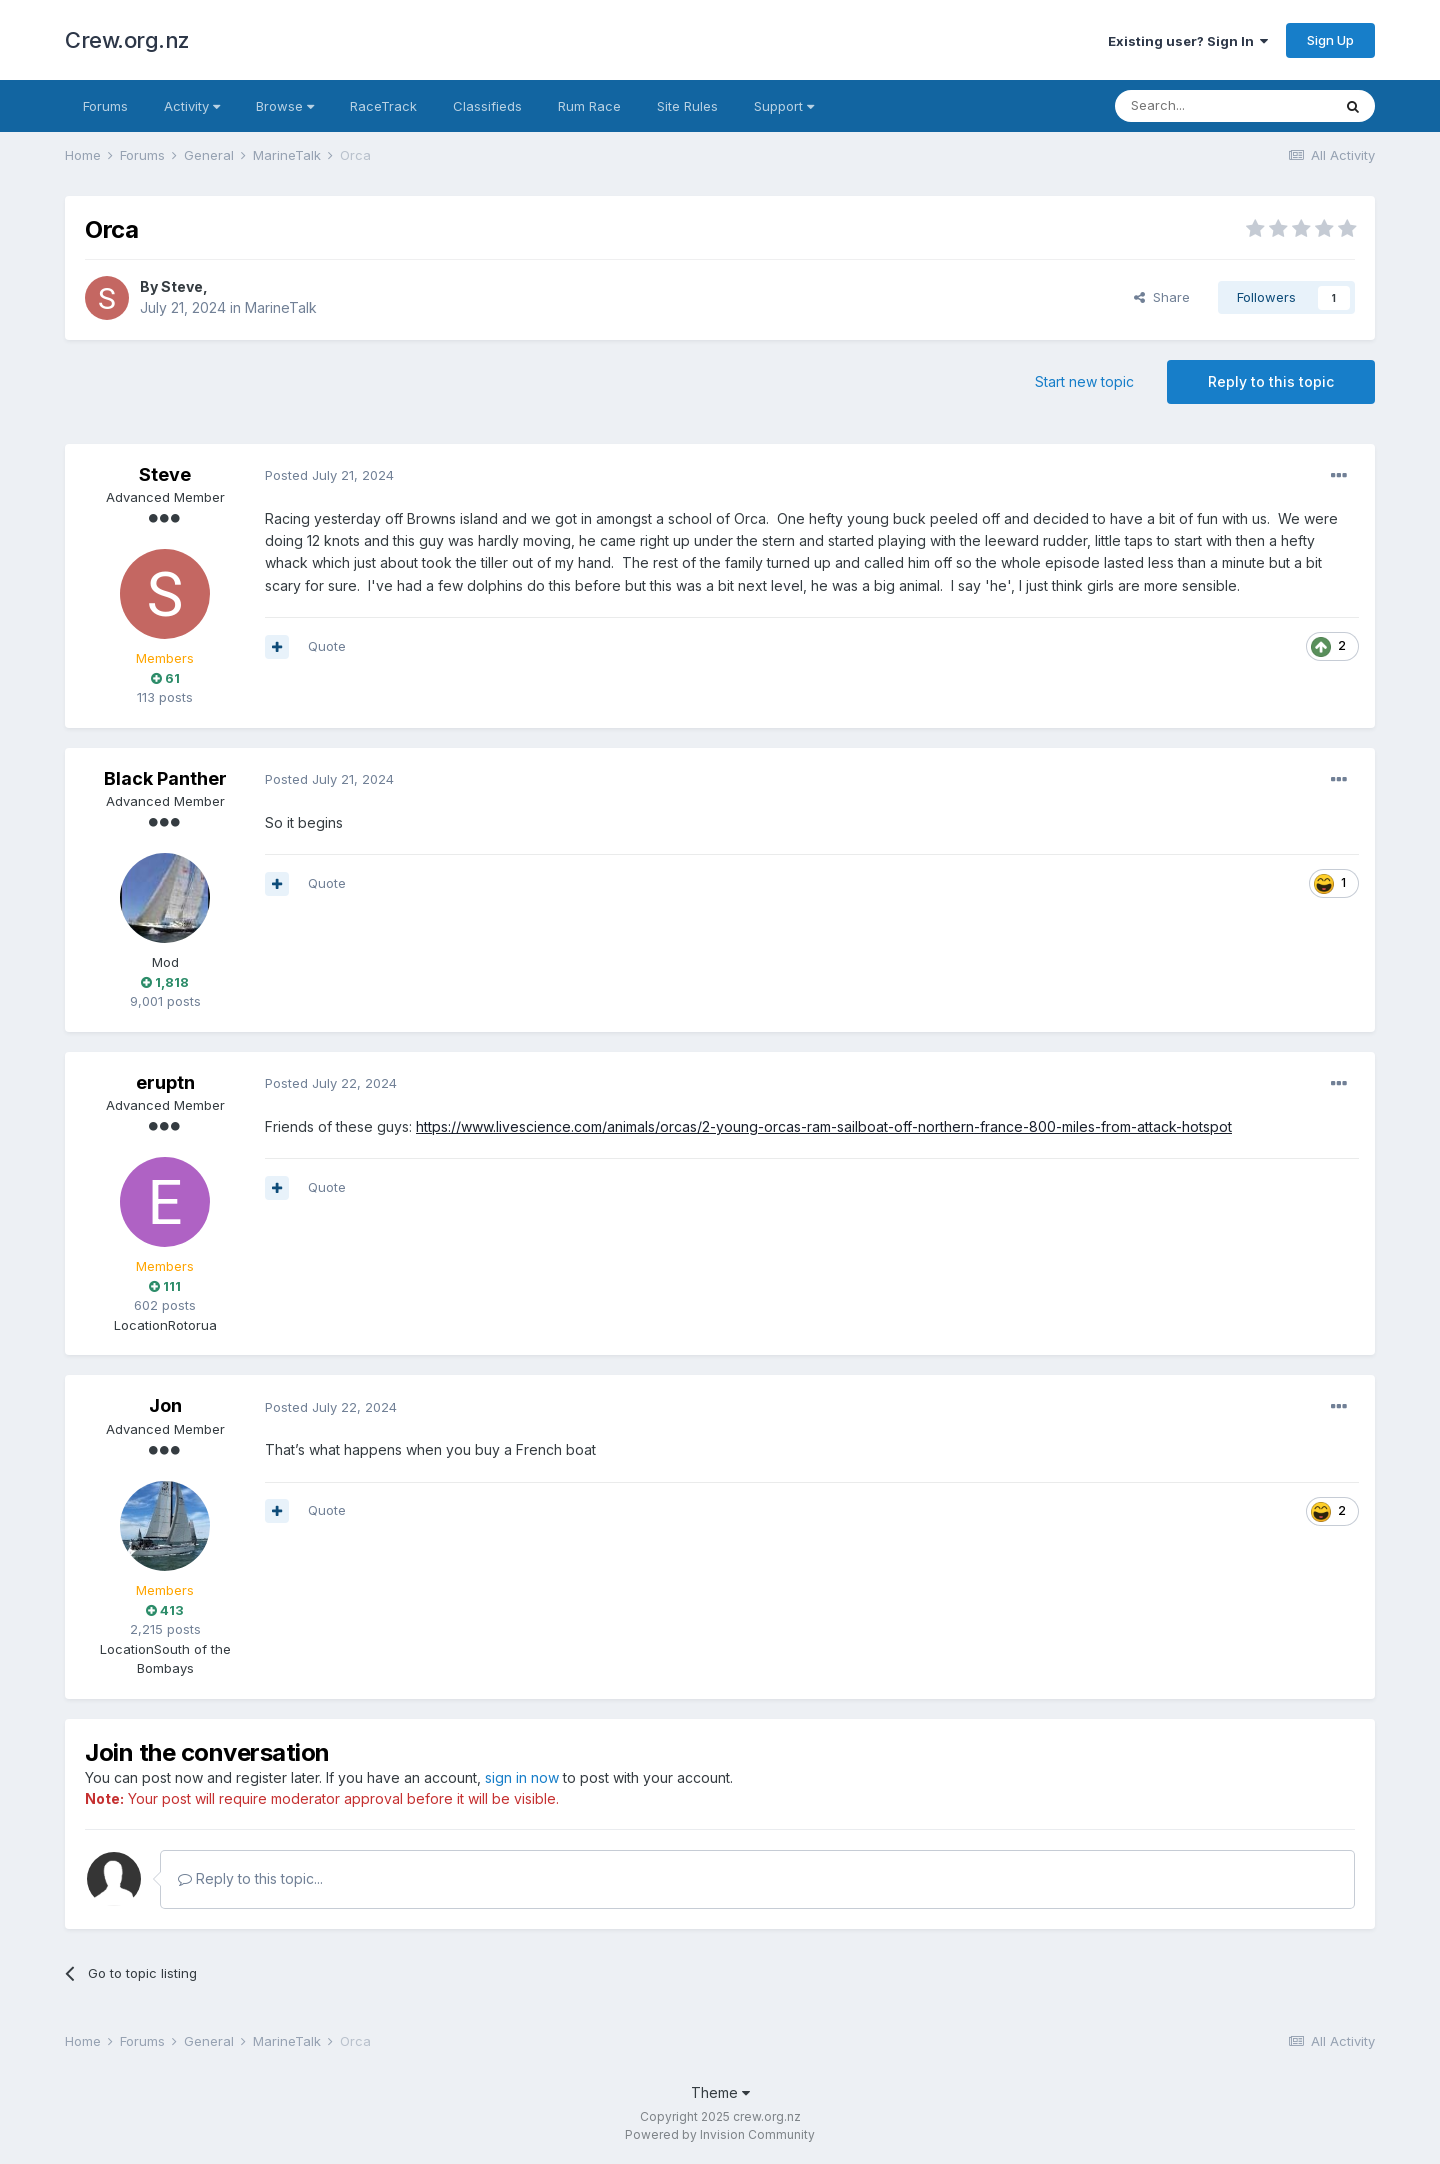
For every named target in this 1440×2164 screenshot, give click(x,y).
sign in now (522, 1777)
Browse (285, 106)
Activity (192, 106)
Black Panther (165, 778)
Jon (165, 1405)
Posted (329, 475)
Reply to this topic (1271, 381)
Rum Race (589, 106)
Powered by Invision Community (720, 2134)
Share (1162, 297)
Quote (327, 646)
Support (784, 106)
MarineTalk (281, 307)
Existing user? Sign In (1188, 41)
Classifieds (487, 106)
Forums (105, 106)
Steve (182, 286)
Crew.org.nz (127, 40)
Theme (720, 2092)
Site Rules (687, 106)
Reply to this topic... (250, 1878)
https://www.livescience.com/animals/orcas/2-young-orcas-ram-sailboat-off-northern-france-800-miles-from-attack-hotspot (824, 1126)
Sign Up (1330, 40)
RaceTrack (383, 106)
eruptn (165, 1082)
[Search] (1223, 106)
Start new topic (1084, 381)
